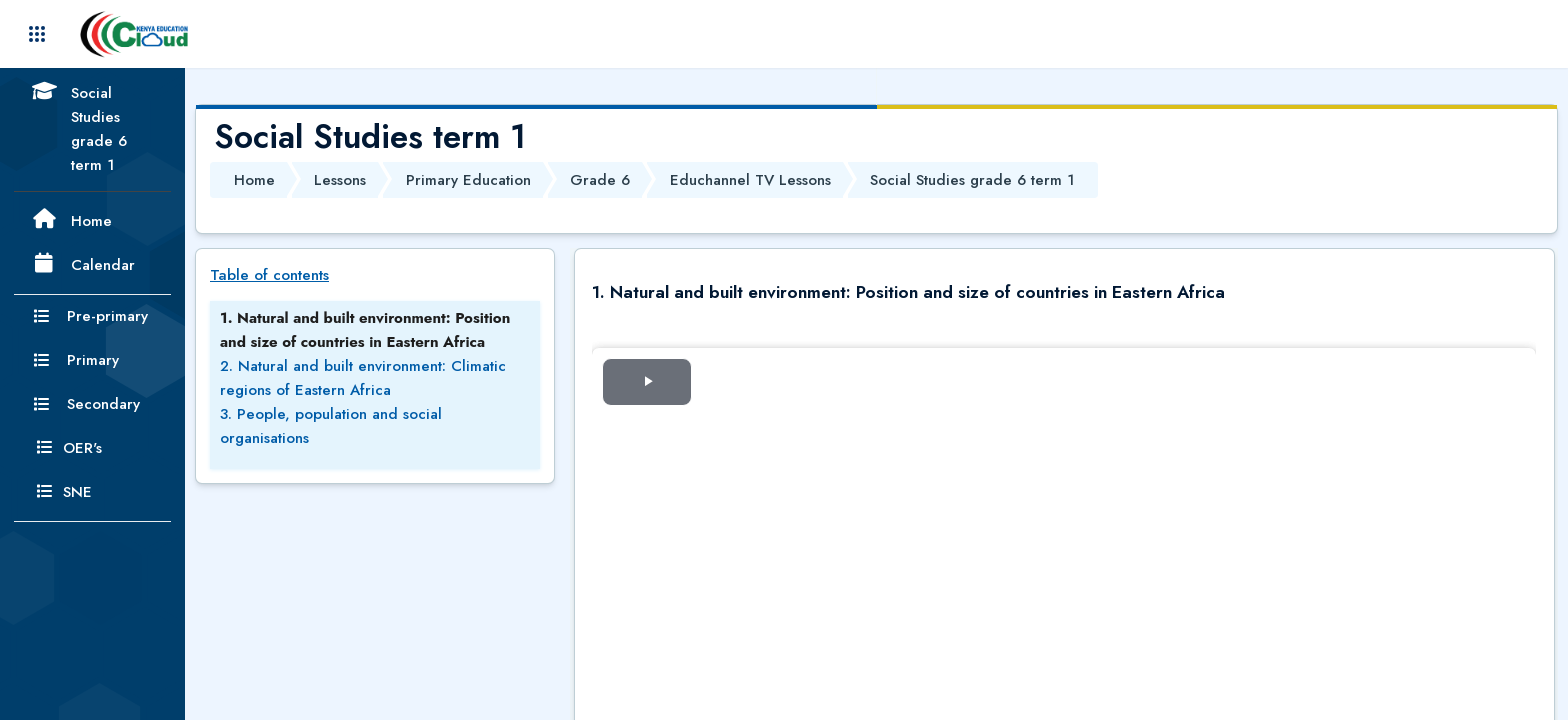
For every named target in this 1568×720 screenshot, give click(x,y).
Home (254, 180)
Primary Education (468, 180)
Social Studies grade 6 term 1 (972, 180)
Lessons (340, 180)
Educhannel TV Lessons (750, 180)
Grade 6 (600, 180)
